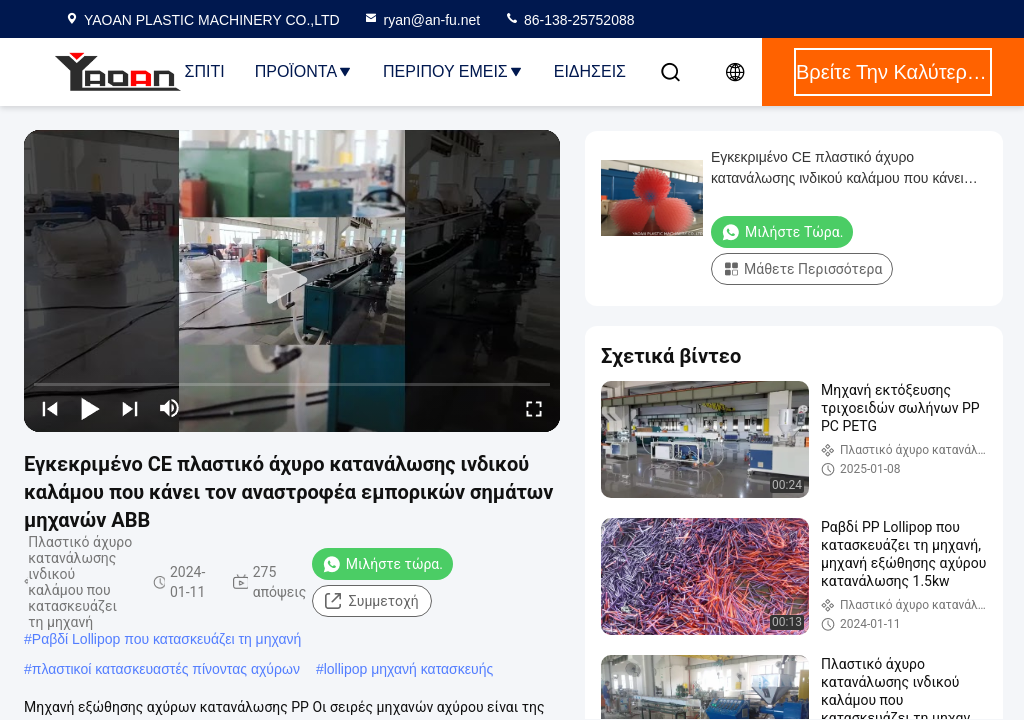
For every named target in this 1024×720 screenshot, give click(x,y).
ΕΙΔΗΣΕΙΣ (590, 71)
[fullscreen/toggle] (534, 408)
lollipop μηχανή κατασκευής (409, 669)
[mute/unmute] (170, 408)
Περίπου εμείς (453, 71)
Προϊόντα (304, 71)
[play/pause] (90, 408)
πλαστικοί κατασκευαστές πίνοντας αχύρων (166, 669)
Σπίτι (205, 71)
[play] (292, 281)
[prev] (50, 408)
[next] (130, 408)
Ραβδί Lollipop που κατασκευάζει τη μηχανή (167, 639)
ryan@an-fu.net (421, 20)
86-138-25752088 (569, 20)
